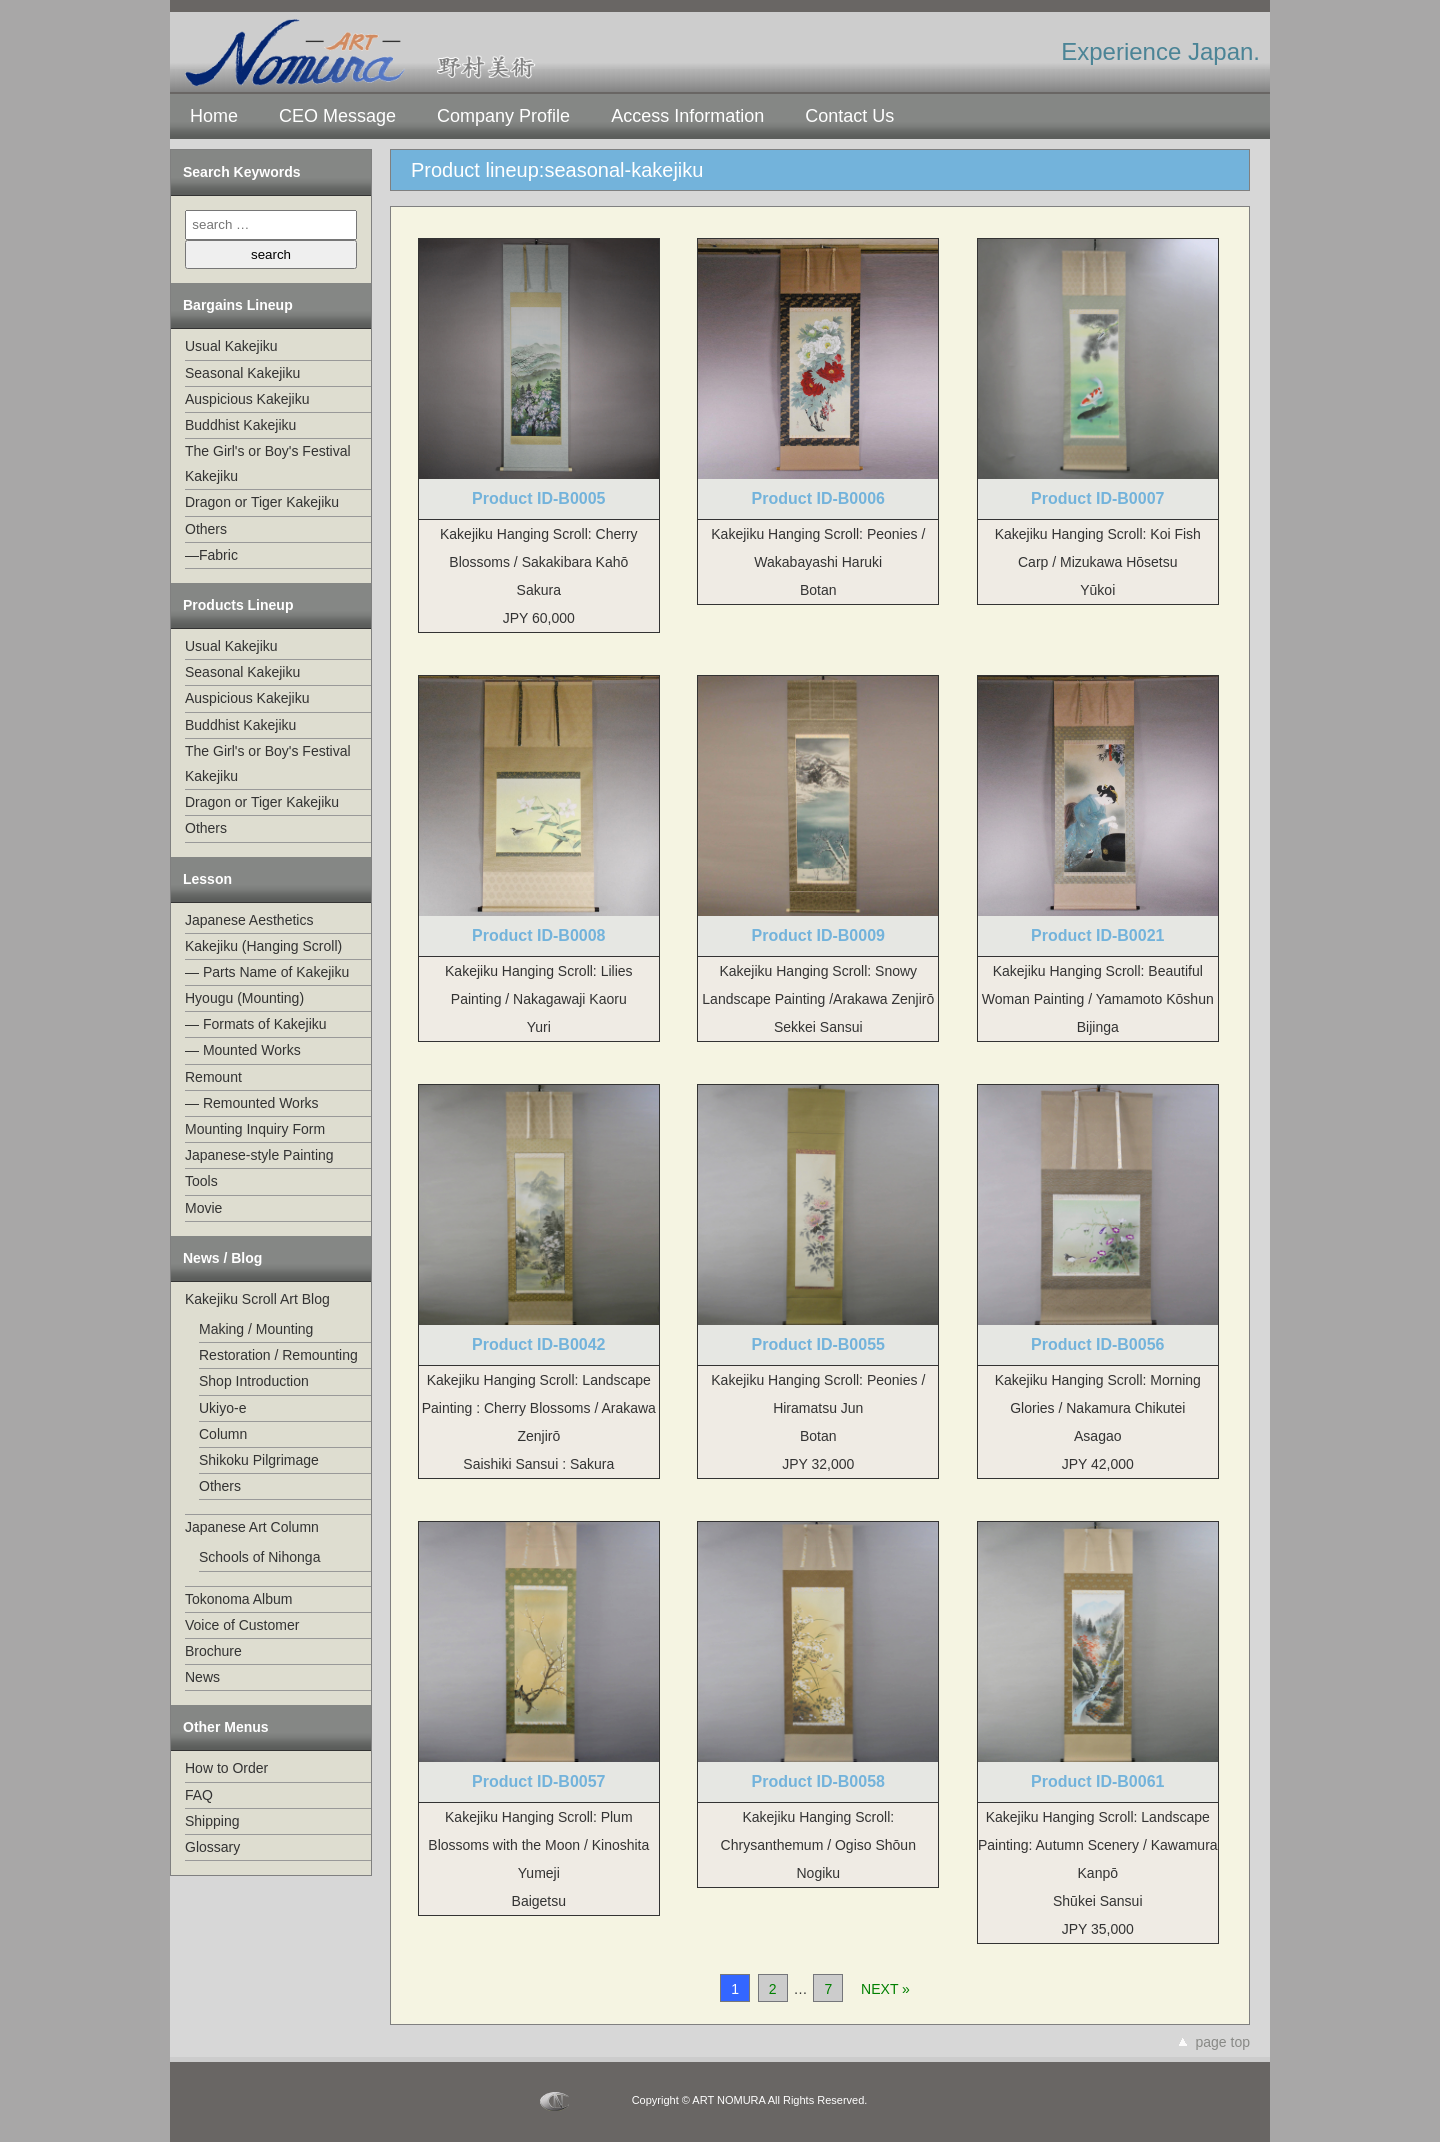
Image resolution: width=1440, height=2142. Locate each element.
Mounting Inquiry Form (255, 1129)
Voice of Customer (242, 1625)
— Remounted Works (252, 1103)
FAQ (199, 1795)
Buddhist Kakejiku (240, 425)
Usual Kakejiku (231, 346)
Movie (203, 1208)
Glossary (212, 1847)
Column (223, 1434)
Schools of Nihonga (259, 1557)
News (202, 1677)
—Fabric (211, 555)
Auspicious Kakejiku (247, 399)
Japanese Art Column (252, 1527)
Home (214, 116)
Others (206, 529)
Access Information (687, 116)
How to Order (226, 1768)
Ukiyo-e (222, 1408)
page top (1223, 2042)
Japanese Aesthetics (249, 920)
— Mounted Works (243, 1050)
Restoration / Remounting (278, 1355)
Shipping (212, 1821)
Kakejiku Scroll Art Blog (257, 1299)
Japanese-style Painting (259, 1155)
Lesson (207, 879)
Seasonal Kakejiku (242, 373)
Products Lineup (238, 605)
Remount (213, 1077)
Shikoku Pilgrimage (259, 1460)
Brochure (213, 1651)
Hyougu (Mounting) (244, 998)
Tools (201, 1181)
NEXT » (885, 1989)
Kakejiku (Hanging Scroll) (263, 946)
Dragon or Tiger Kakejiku (262, 502)
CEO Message (337, 116)
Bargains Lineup (238, 305)
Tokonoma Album (238, 1599)
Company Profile (503, 116)
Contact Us (849, 116)
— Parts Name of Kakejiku (267, 972)
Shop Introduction (254, 1381)
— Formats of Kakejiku (256, 1024)
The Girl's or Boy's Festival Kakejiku (268, 463)
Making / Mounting (256, 1329)
